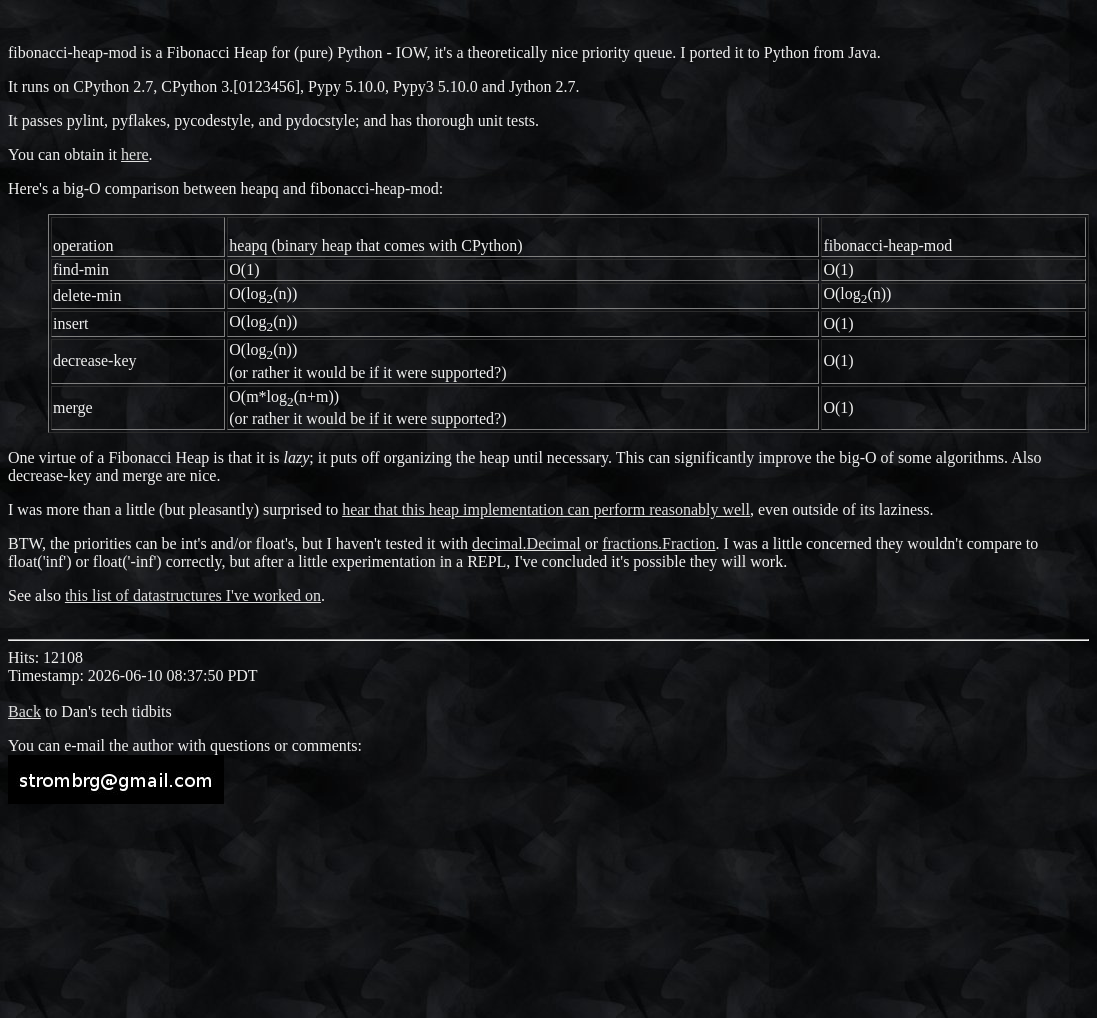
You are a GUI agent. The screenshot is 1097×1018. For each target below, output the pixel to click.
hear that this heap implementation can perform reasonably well (546, 509)
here (135, 154)
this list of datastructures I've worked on (193, 595)
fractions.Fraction (658, 543)
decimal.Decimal (526, 543)
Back (24, 711)
